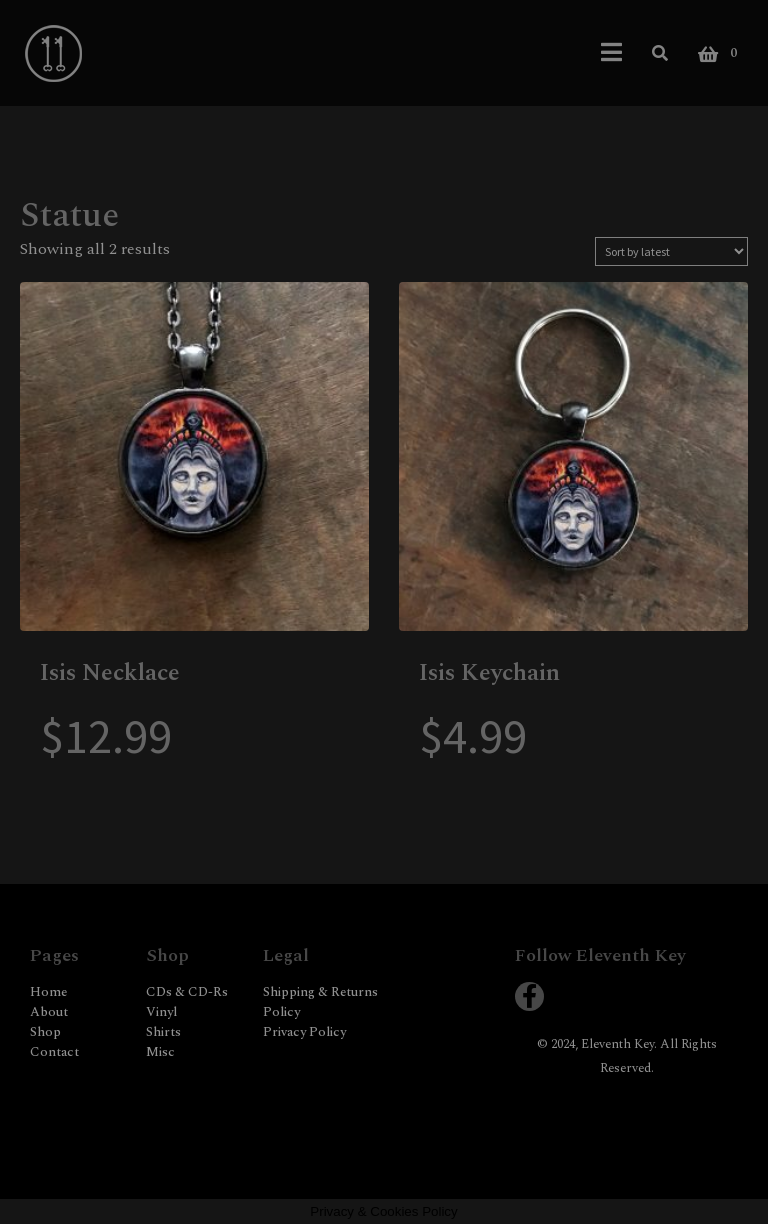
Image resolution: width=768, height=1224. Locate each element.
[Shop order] (671, 251)
